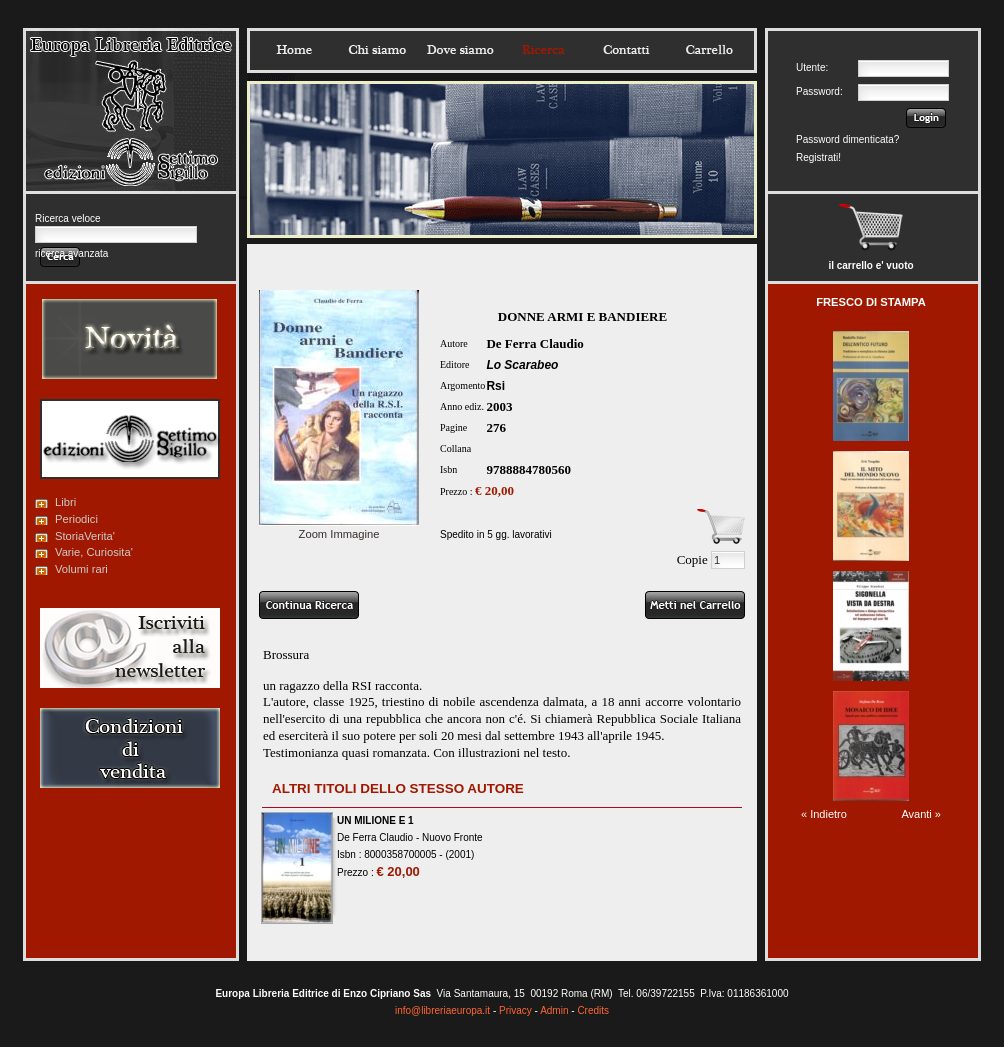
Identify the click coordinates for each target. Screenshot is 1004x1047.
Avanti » (921, 814)
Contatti (626, 50)
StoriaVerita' (85, 536)
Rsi (495, 386)
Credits (593, 1010)
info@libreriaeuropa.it (442, 1010)
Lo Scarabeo (522, 365)
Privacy (515, 1010)
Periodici (76, 519)
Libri (65, 502)
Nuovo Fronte (452, 837)
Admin (554, 1010)
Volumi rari (81, 569)
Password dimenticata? (847, 139)
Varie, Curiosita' (94, 552)
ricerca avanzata (71, 253)
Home (294, 50)
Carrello (709, 50)
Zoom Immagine (339, 528)
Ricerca (543, 50)
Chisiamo (377, 50)
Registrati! (818, 157)
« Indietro (824, 814)
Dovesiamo (460, 50)
